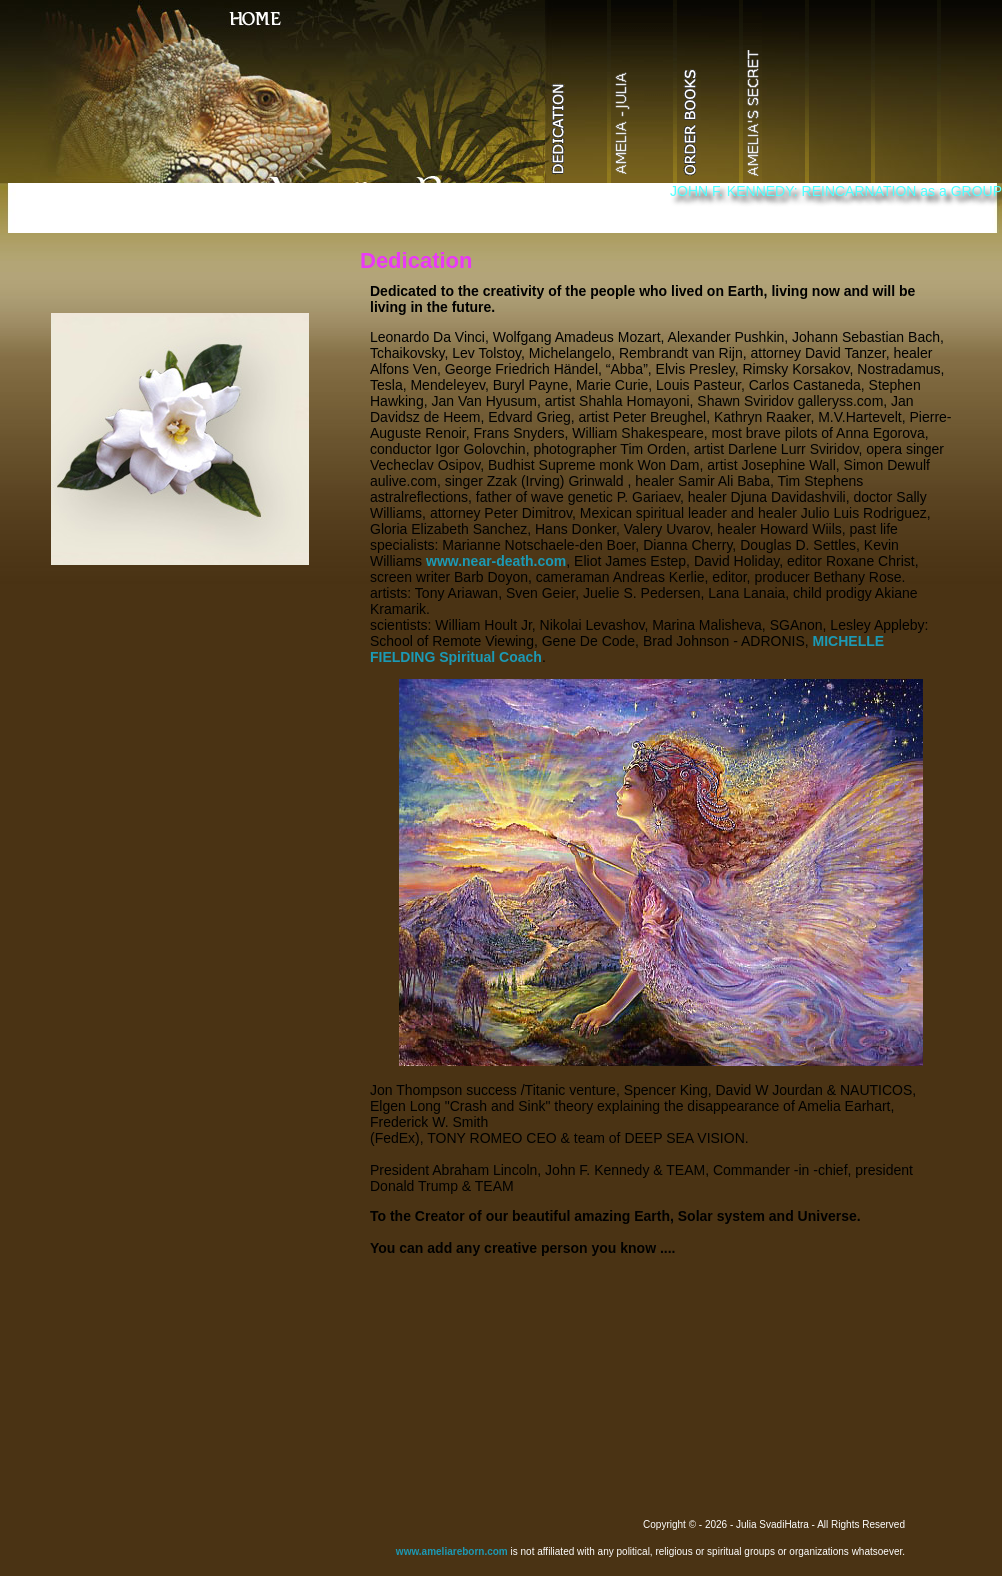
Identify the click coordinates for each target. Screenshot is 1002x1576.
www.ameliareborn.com (452, 1551)
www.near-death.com (496, 561)
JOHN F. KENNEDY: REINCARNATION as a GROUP (836, 191)
